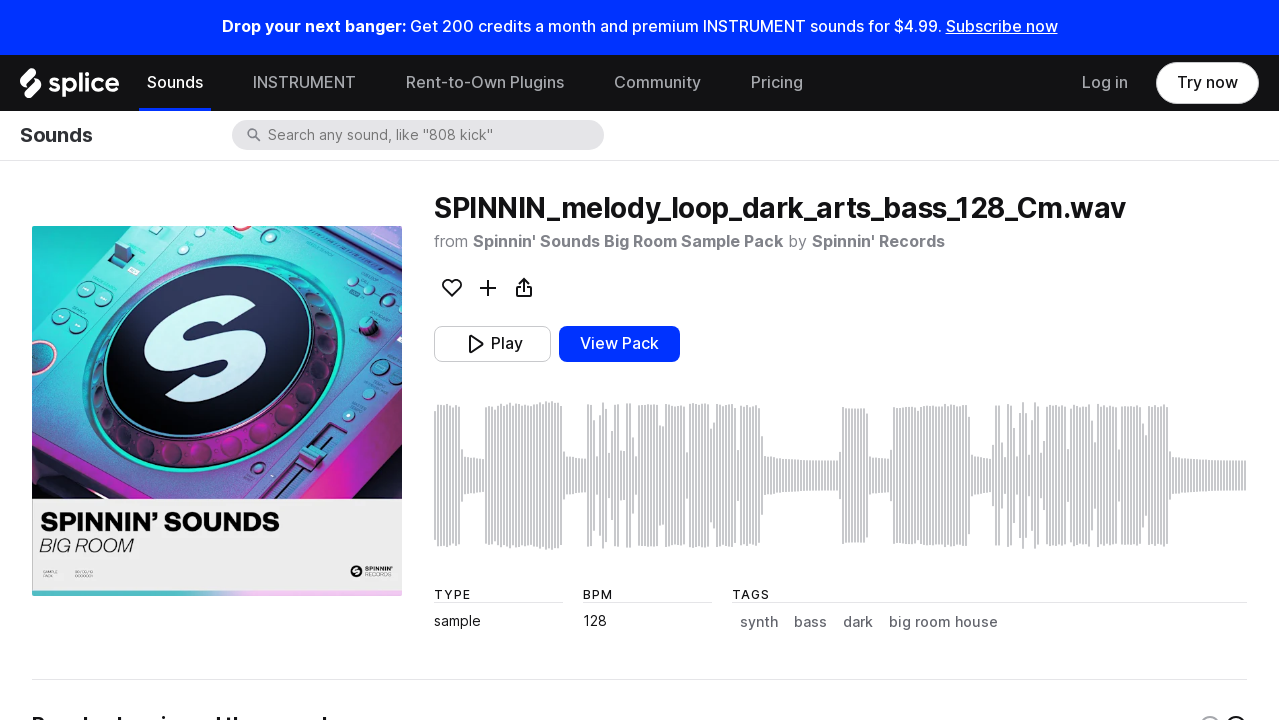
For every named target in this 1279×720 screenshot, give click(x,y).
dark (858, 622)
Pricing (777, 82)
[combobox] (434, 135)
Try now (1207, 82)
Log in (1105, 82)
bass (810, 622)
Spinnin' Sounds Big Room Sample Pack (628, 241)
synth (759, 622)
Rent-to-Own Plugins (485, 82)
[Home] (69, 88)
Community (657, 82)
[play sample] (840, 475)
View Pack (619, 343)
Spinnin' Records (878, 241)
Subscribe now (1002, 26)
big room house (943, 622)
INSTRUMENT (304, 82)
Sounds (175, 82)
